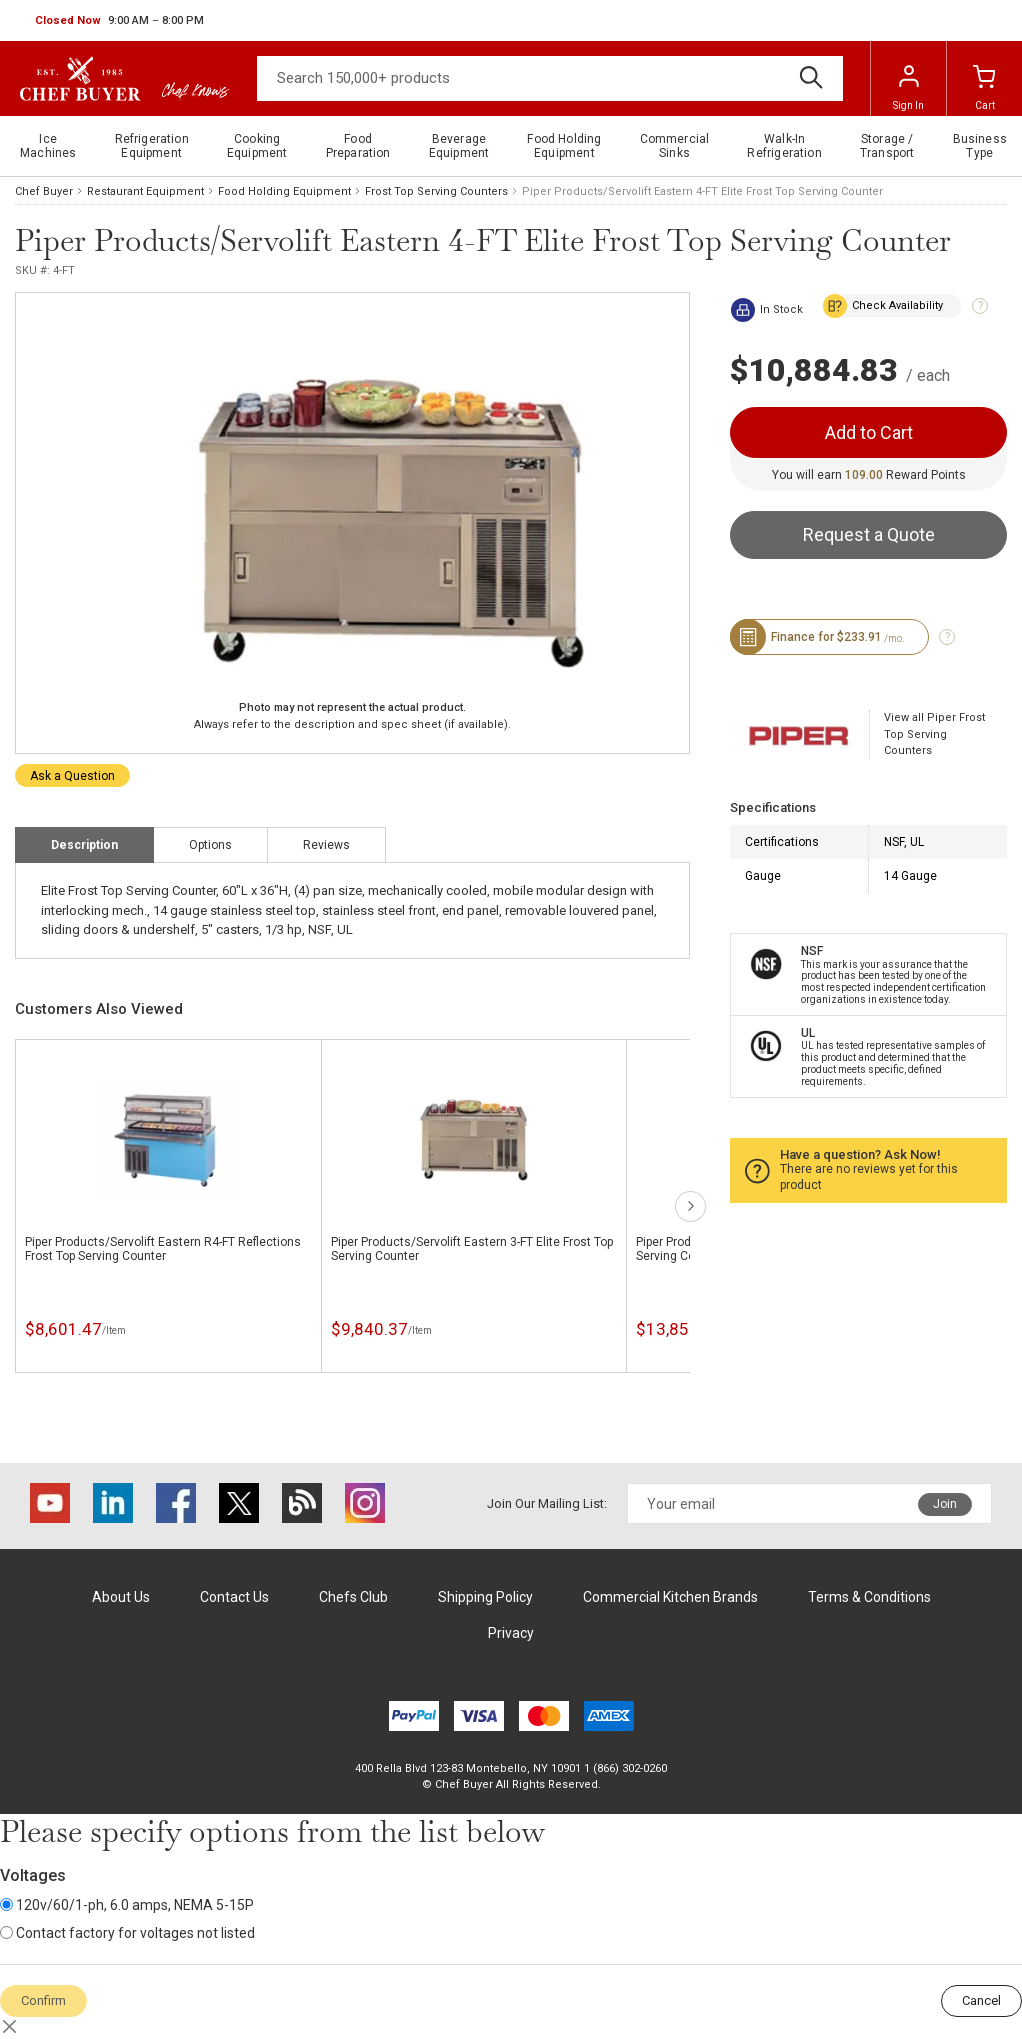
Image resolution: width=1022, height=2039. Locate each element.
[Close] (10, 2027)
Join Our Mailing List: (547, 1503)
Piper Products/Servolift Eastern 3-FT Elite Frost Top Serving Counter (472, 1249)
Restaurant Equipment (145, 191)
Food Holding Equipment (284, 191)
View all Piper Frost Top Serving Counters (934, 734)
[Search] (550, 78)
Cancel (981, 2000)
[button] (119, 21)
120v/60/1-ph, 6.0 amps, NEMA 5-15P (127, 1905)
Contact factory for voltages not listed (127, 1933)
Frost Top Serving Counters (436, 191)
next (690, 1206)
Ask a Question (72, 776)
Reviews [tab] (326, 845)
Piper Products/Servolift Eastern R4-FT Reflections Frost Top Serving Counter (163, 1249)
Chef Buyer (44, 191)
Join (945, 1504)
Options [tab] (210, 845)
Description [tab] (84, 845)
